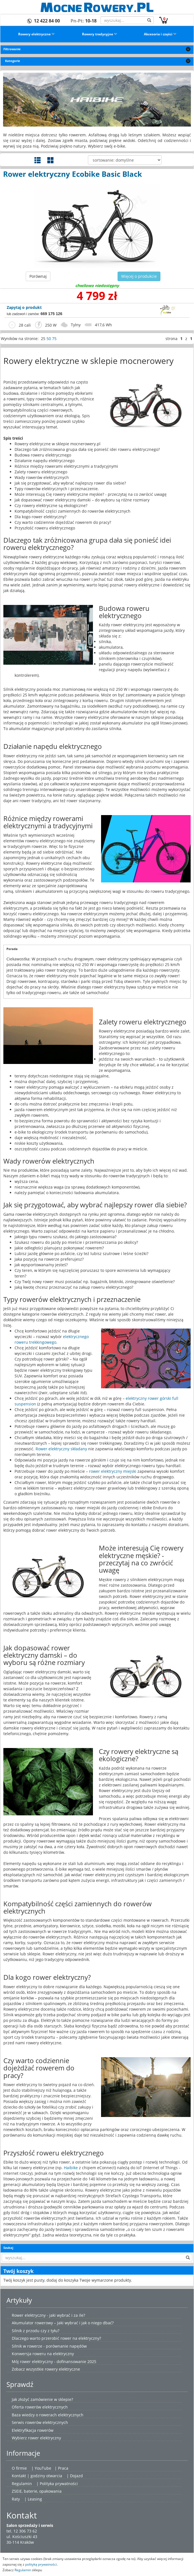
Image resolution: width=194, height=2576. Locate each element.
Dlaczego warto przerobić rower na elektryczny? (56, 2338)
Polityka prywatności (59, 2483)
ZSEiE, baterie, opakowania (37, 2491)
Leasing (35, 2499)
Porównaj (38, 276)
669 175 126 (51, 313)
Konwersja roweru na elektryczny (43, 2353)
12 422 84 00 (47, 21)
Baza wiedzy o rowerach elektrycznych (47, 2414)
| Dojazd (75, 2475)
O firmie (19, 2468)
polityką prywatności (41, 2564)
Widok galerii (50, 160)
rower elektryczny (44, 2437)
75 (54, 338)
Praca (63, 2468)
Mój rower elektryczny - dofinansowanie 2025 (54, 2361)
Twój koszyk (18, 2271)
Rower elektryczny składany (62, 1448)
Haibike (71, 2167)
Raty (16, 2499)
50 (48, 338)
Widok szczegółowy (37, 160)
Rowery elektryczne (36, 34)
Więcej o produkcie (139, 276)
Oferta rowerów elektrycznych (40, 2407)
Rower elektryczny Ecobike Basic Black (72, 174)
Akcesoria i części (160, 34)
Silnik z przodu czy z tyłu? (35, 2330)
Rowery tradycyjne (99, 34)
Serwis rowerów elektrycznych (40, 2422)
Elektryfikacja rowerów (32, 2430)
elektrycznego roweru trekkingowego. (52, 1339)
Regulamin (22, 2483)
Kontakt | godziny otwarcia (37, 2475)
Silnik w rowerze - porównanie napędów (49, 2346)
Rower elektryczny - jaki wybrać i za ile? (48, 2315)
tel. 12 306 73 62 (21, 2531)
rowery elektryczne (62, 2369)
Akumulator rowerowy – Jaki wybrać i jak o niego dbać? (63, 2322)
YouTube (43, 2468)
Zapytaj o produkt (24, 307)
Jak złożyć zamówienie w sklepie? (42, 2399)
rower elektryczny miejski (112, 1471)
